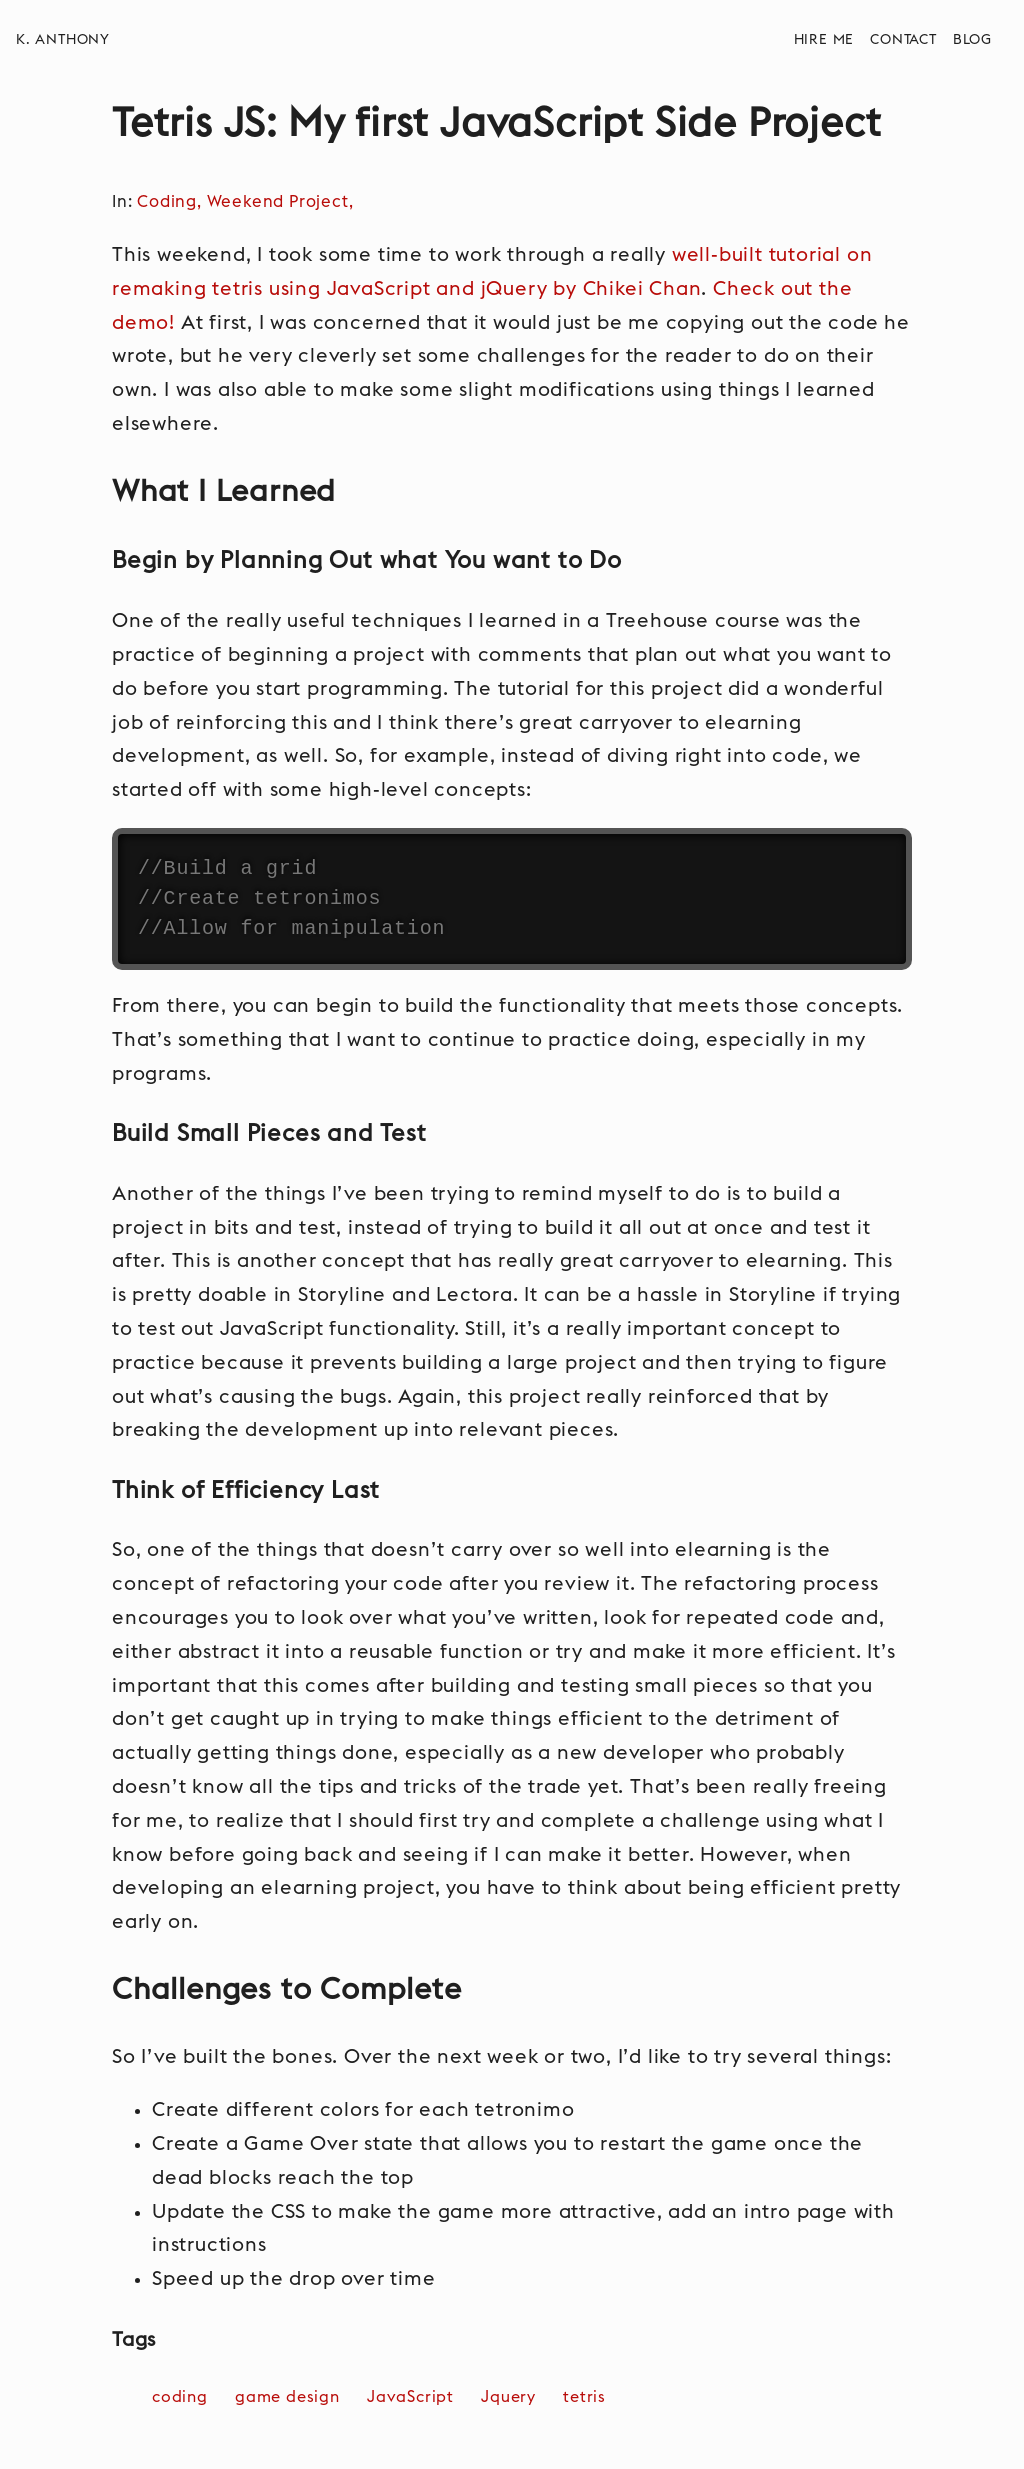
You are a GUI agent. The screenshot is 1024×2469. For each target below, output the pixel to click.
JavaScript (413, 2397)
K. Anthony (63, 40)
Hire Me (824, 40)
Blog (972, 40)
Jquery (511, 2397)
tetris (587, 2397)
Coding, (171, 202)
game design (290, 2397)
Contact (903, 40)
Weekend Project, (283, 202)
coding (182, 2397)
